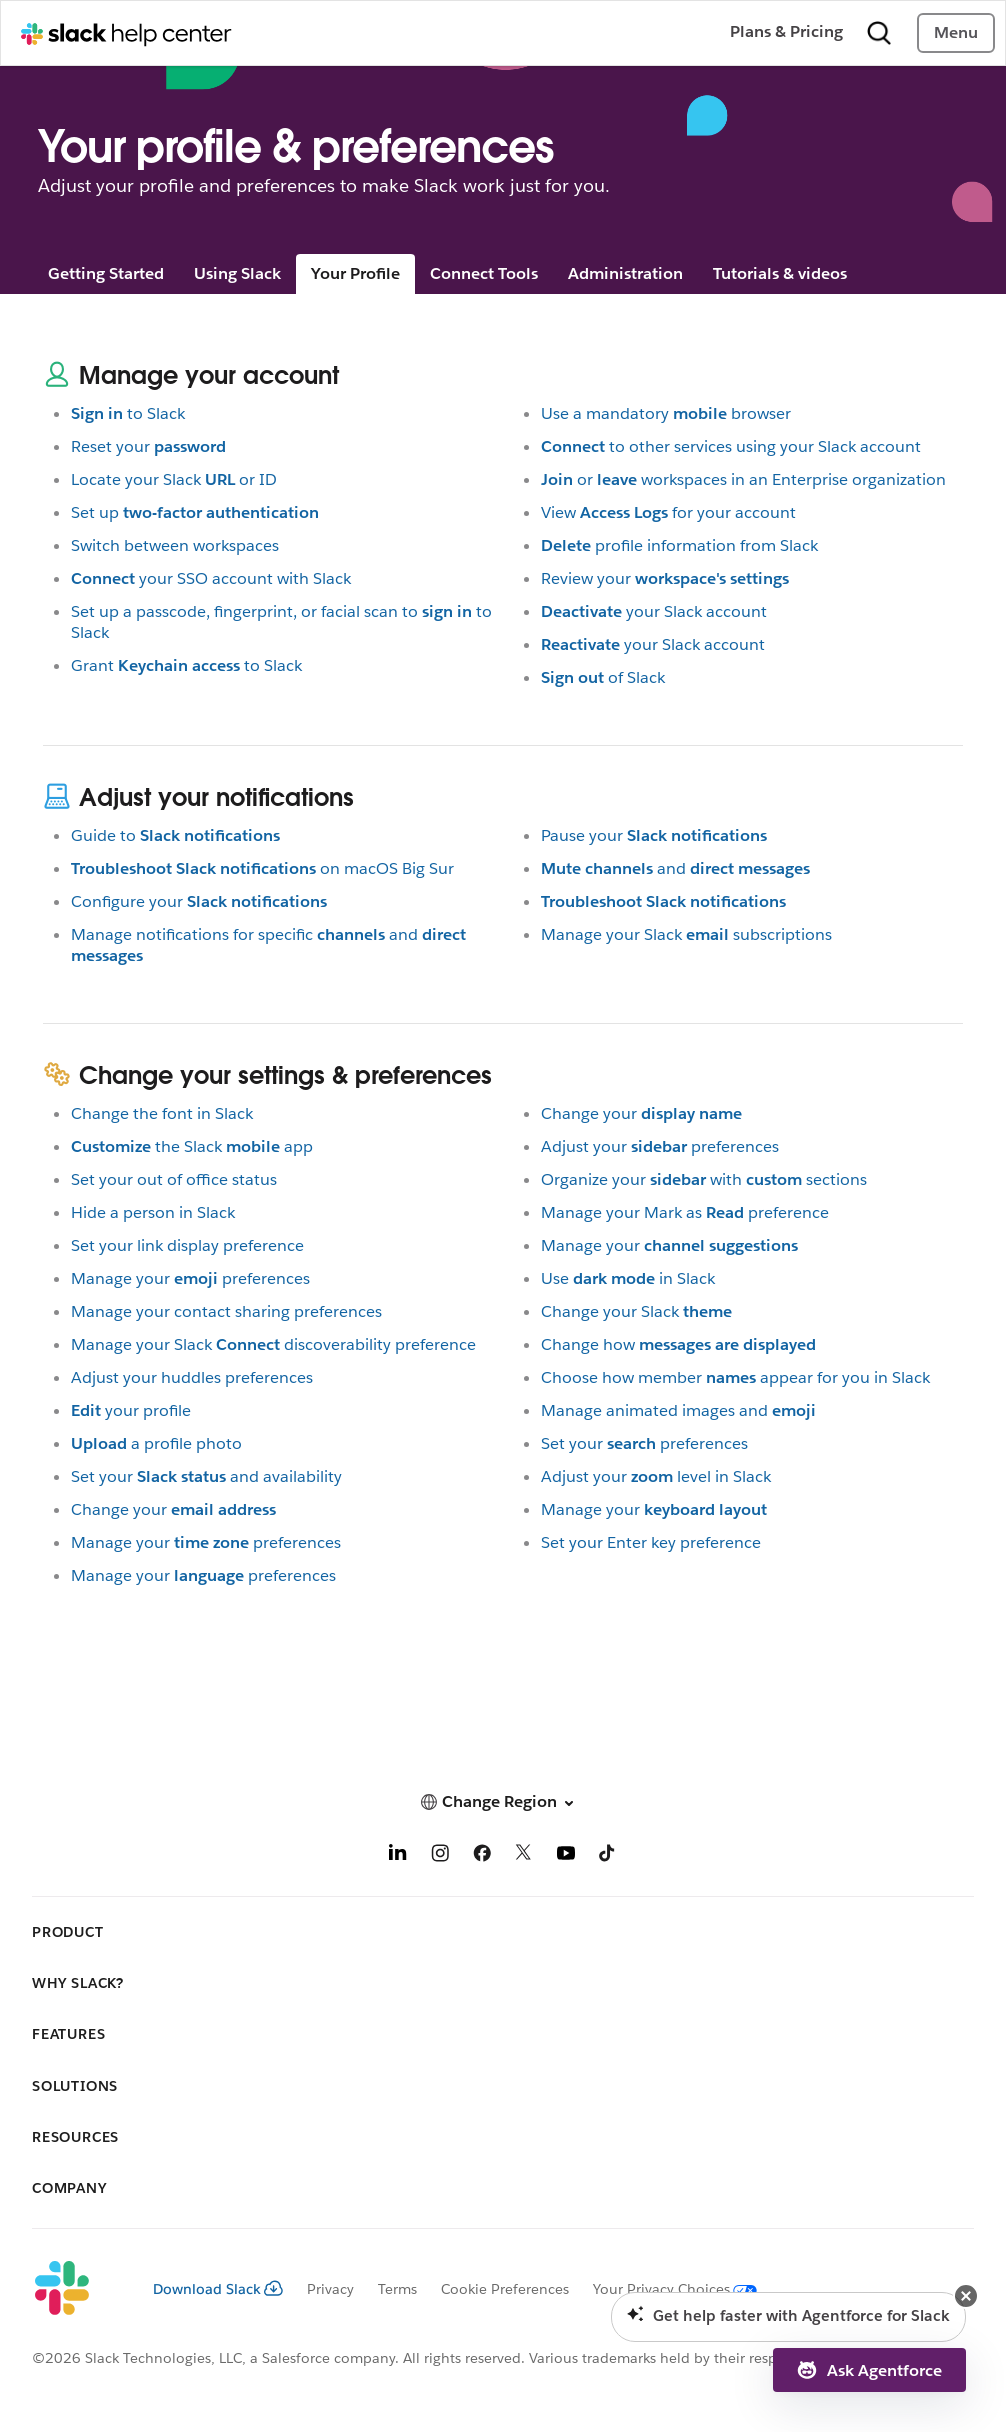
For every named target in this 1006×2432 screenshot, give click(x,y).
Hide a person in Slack (153, 1212)
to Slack (128, 413)
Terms (397, 2289)
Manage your (669, 1245)
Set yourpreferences (644, 1443)
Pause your (654, 835)
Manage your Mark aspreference (685, 1212)
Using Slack (237, 273)
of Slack (603, 677)
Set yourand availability (206, 1476)
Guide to (175, 835)
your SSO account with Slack (211, 578)
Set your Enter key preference (651, 1542)
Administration (625, 273)
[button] (503, 1801)
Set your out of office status (174, 1179)
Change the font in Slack (162, 1113)
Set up (195, 512)
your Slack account (654, 611)
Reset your (148, 446)
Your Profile (355, 273)
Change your (173, 1509)
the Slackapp (192, 1146)
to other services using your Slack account (731, 446)
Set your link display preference (187, 1245)
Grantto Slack (186, 665)
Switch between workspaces (175, 545)
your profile (131, 1410)
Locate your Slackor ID (174, 479)
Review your (665, 578)
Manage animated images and (678, 1410)
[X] (524, 1856)
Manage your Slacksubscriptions (686, 934)
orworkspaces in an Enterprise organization (743, 479)
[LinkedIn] (398, 1856)
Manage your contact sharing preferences (226, 1311)
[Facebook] (482, 1856)
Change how (678, 1344)
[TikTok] (608, 1856)
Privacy (330, 2289)
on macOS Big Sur (262, 868)
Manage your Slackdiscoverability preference (273, 1344)
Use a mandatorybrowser (666, 413)
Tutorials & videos (780, 273)
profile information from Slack (679, 545)
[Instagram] (440, 1856)
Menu (956, 32)
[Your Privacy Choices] (663, 2289)
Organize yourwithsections (704, 1179)
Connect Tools (484, 273)
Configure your (199, 901)
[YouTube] (566, 1856)
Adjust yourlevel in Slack (656, 1476)
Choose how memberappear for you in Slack (735, 1377)
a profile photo (156, 1443)
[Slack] (76, 2289)
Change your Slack (636, 1311)
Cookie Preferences (505, 2289)
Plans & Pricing (786, 31)
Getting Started (106, 273)
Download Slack (218, 2289)
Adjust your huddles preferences (192, 1377)
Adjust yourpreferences (660, 1146)
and (675, 868)
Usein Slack (628, 1278)
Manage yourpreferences (190, 1278)
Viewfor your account (668, 512)
